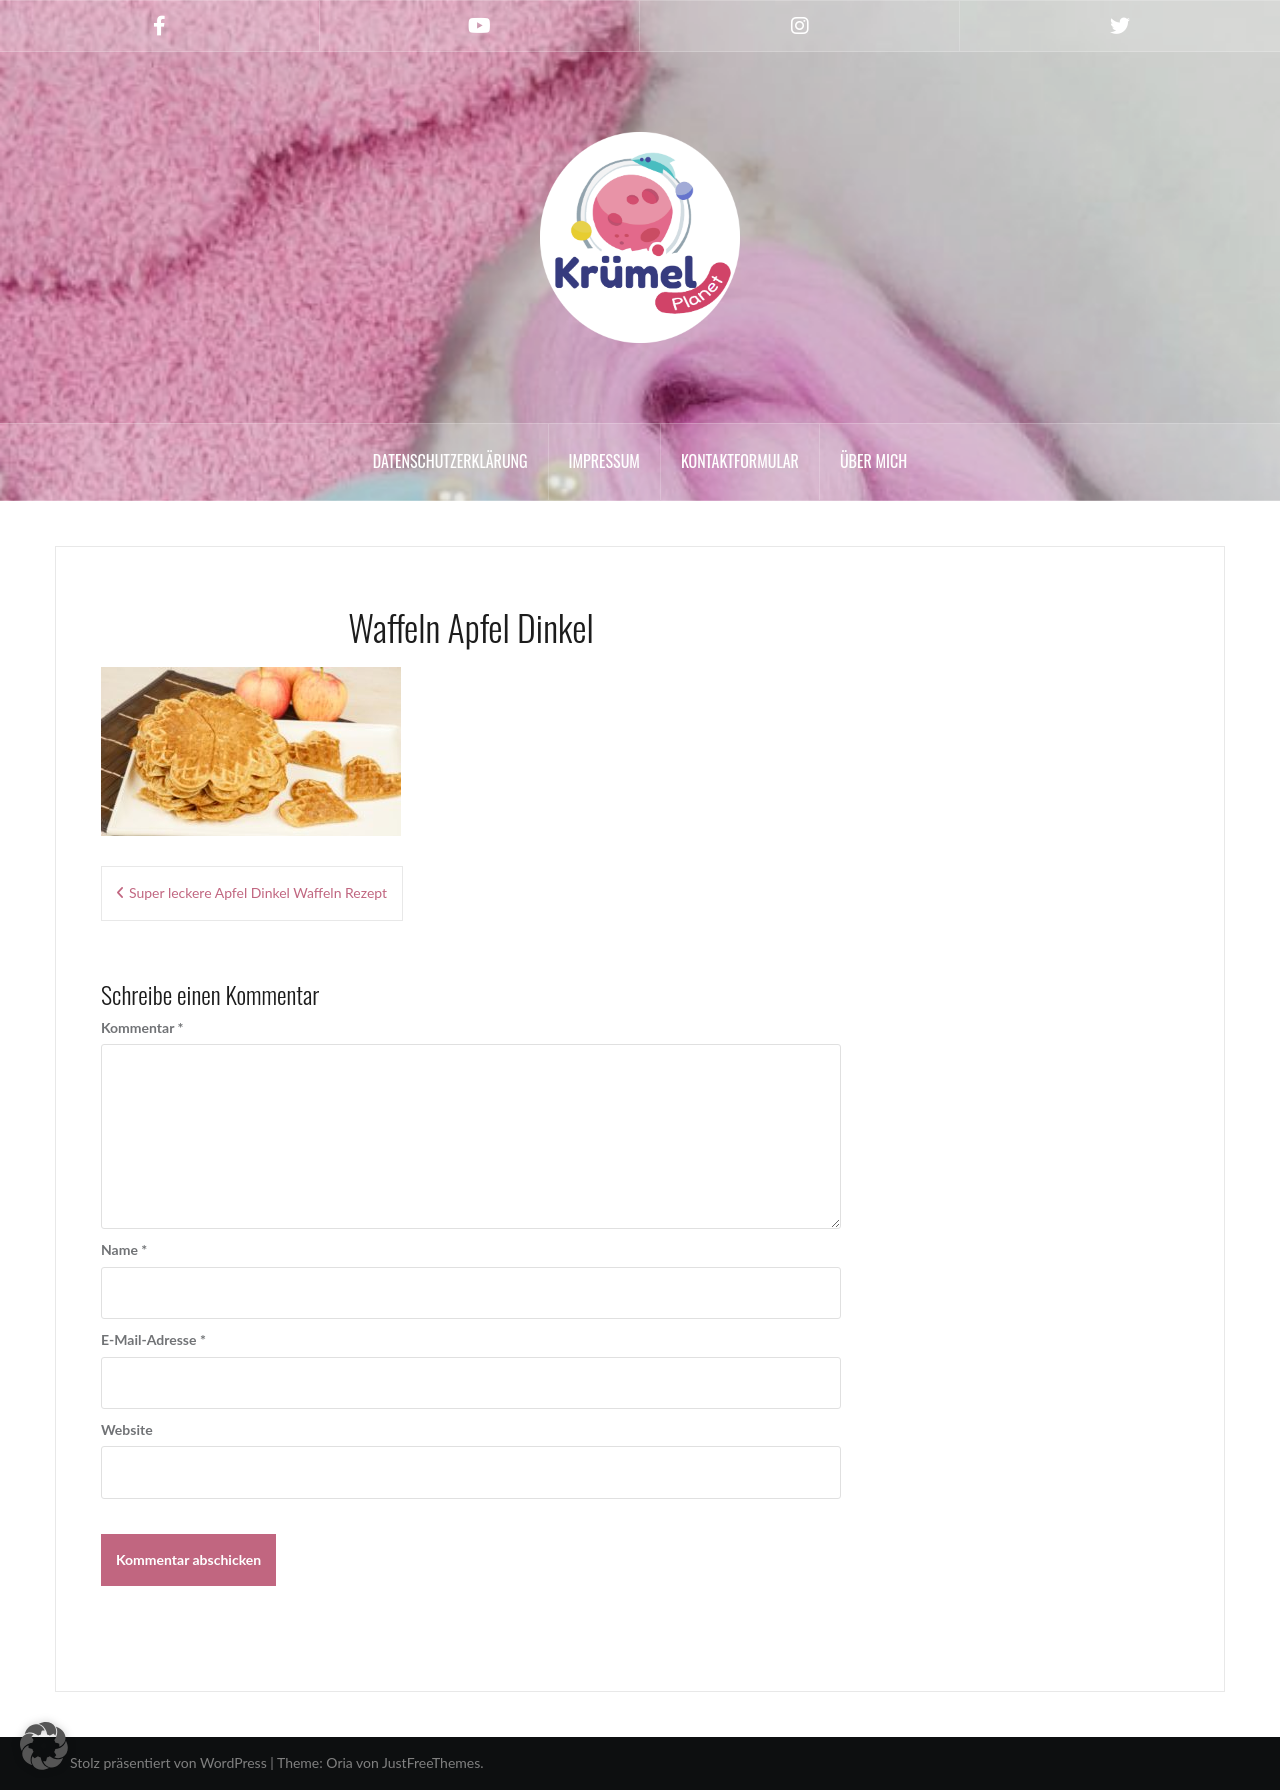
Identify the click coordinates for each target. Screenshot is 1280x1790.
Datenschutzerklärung (450, 461)
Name (124, 1249)
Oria (339, 1762)
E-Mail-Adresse (153, 1339)
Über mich (873, 461)
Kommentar (142, 1027)
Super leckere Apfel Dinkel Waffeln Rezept (258, 892)
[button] (44, 1746)
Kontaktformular (740, 461)
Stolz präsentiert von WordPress (168, 1762)
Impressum (604, 461)
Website (127, 1429)
